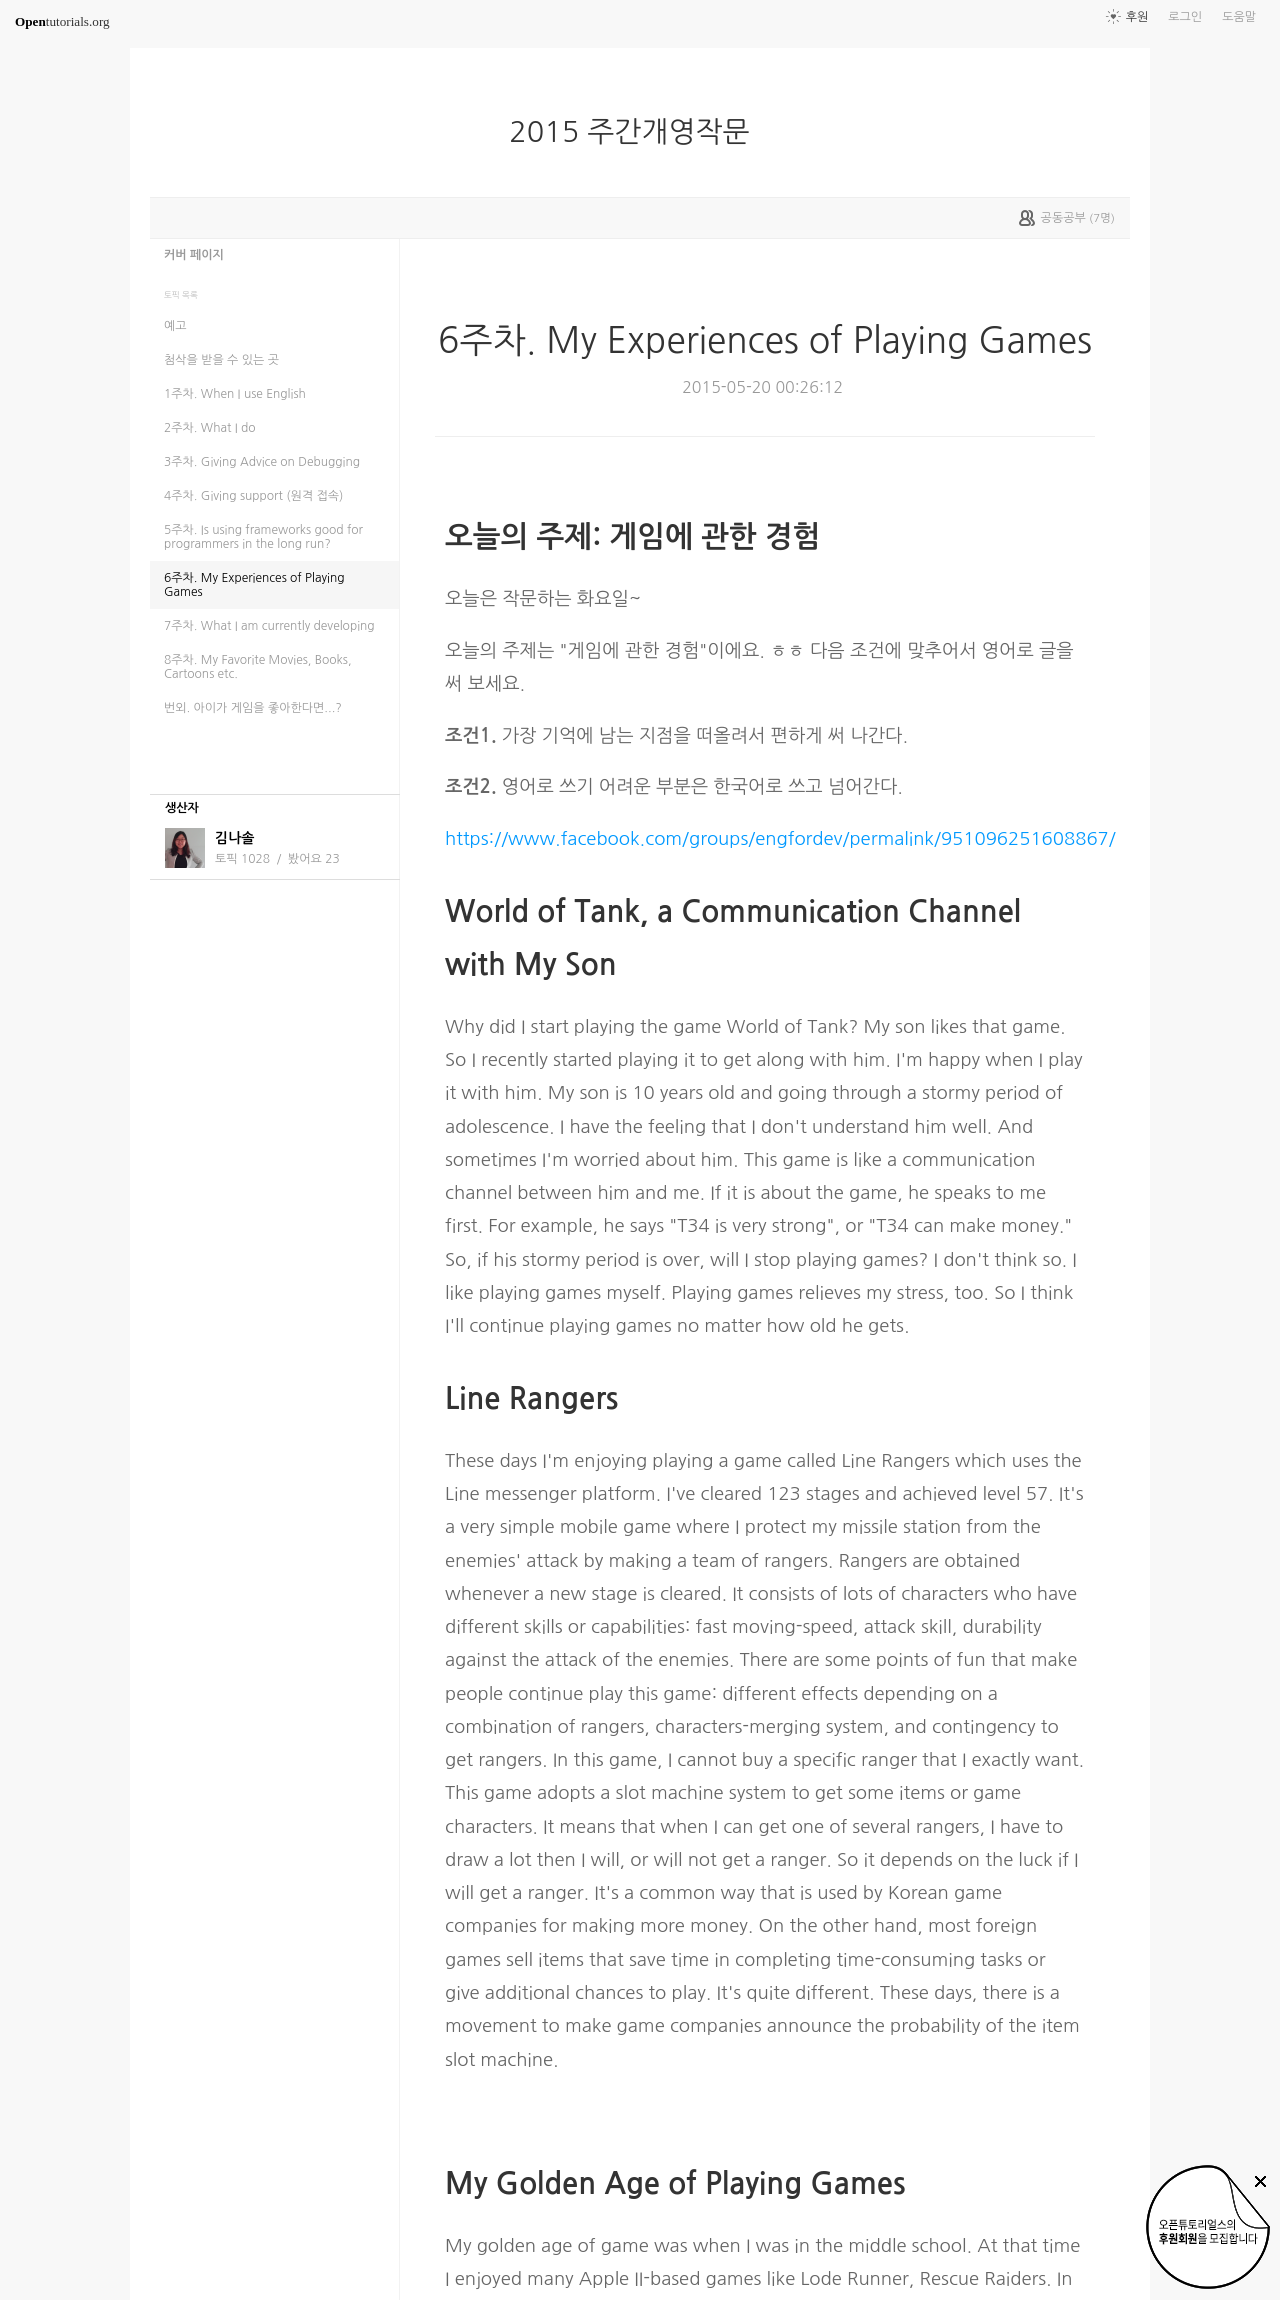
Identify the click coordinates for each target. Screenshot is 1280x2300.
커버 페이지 (194, 255)
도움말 (1239, 17)
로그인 (1185, 17)
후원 (1137, 17)
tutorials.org (62, 21)
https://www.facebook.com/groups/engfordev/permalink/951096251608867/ (780, 838)
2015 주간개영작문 (637, 132)
